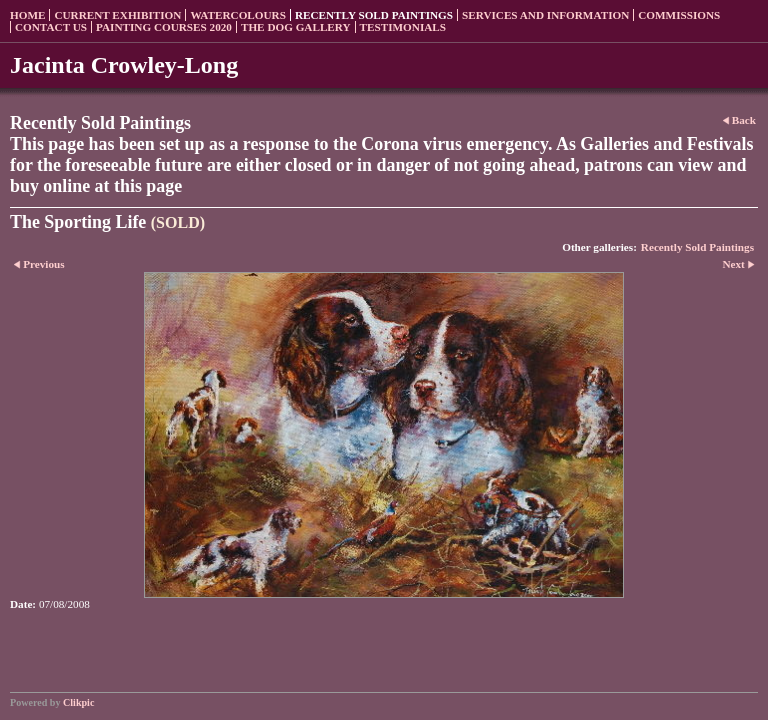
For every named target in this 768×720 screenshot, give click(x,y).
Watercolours (238, 15)
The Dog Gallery (296, 27)
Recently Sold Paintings (697, 247)
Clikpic (78, 702)
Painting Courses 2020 (164, 27)
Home (27, 15)
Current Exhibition (117, 15)
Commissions (679, 15)
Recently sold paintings (374, 15)
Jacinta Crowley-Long (124, 65)
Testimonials (403, 27)
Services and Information (545, 15)
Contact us (51, 27)
